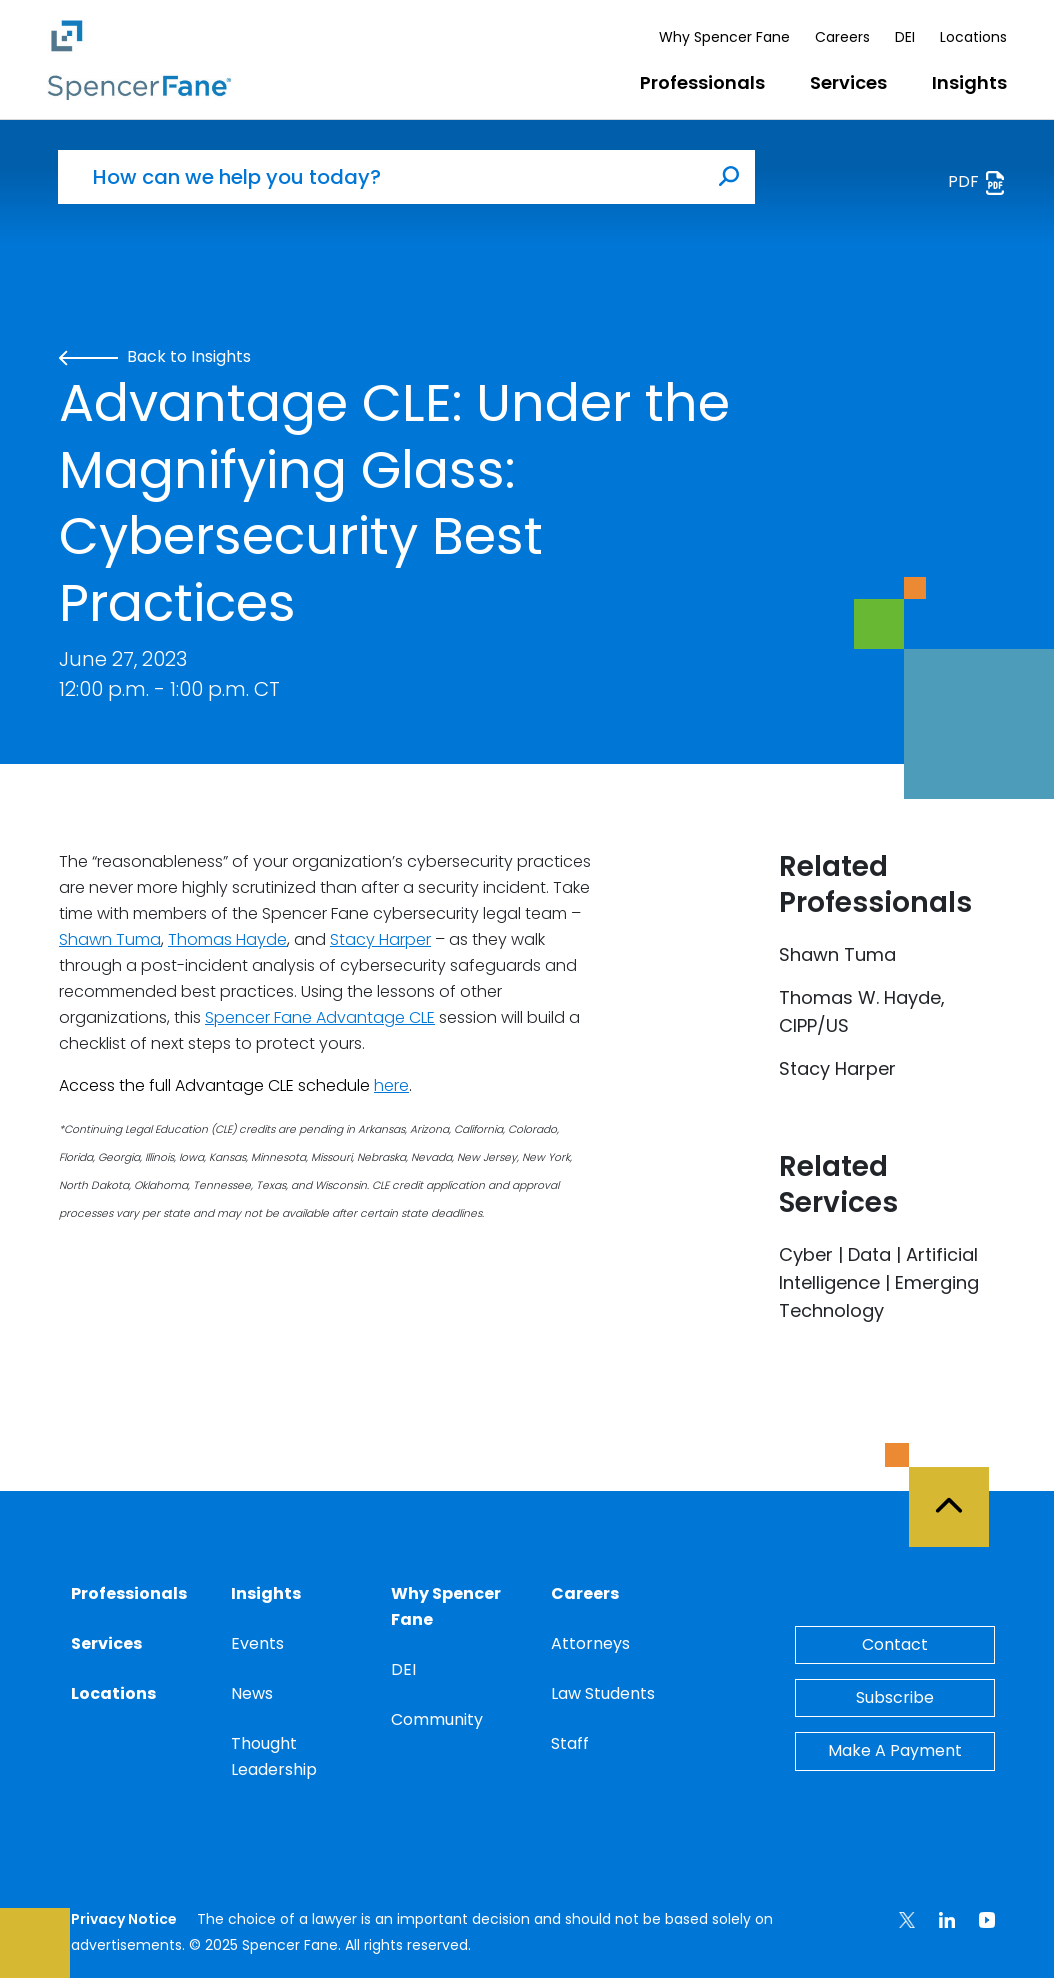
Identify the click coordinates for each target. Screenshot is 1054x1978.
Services (848, 82)
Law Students (603, 1693)
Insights (969, 82)
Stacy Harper (380, 939)
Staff (570, 1743)
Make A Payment (895, 1750)
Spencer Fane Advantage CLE (320, 1017)
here (391, 1085)
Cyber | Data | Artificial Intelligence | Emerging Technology (879, 1282)
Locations (973, 37)
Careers (842, 37)
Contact (895, 1644)
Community (437, 1719)
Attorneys (590, 1643)
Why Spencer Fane (724, 37)
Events (257, 1643)
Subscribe (895, 1697)
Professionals (702, 82)
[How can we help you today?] (381, 177)
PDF (977, 182)
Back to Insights (155, 356)
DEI (905, 37)
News (252, 1693)
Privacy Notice (124, 1919)
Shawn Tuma (110, 939)
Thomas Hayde (227, 939)
